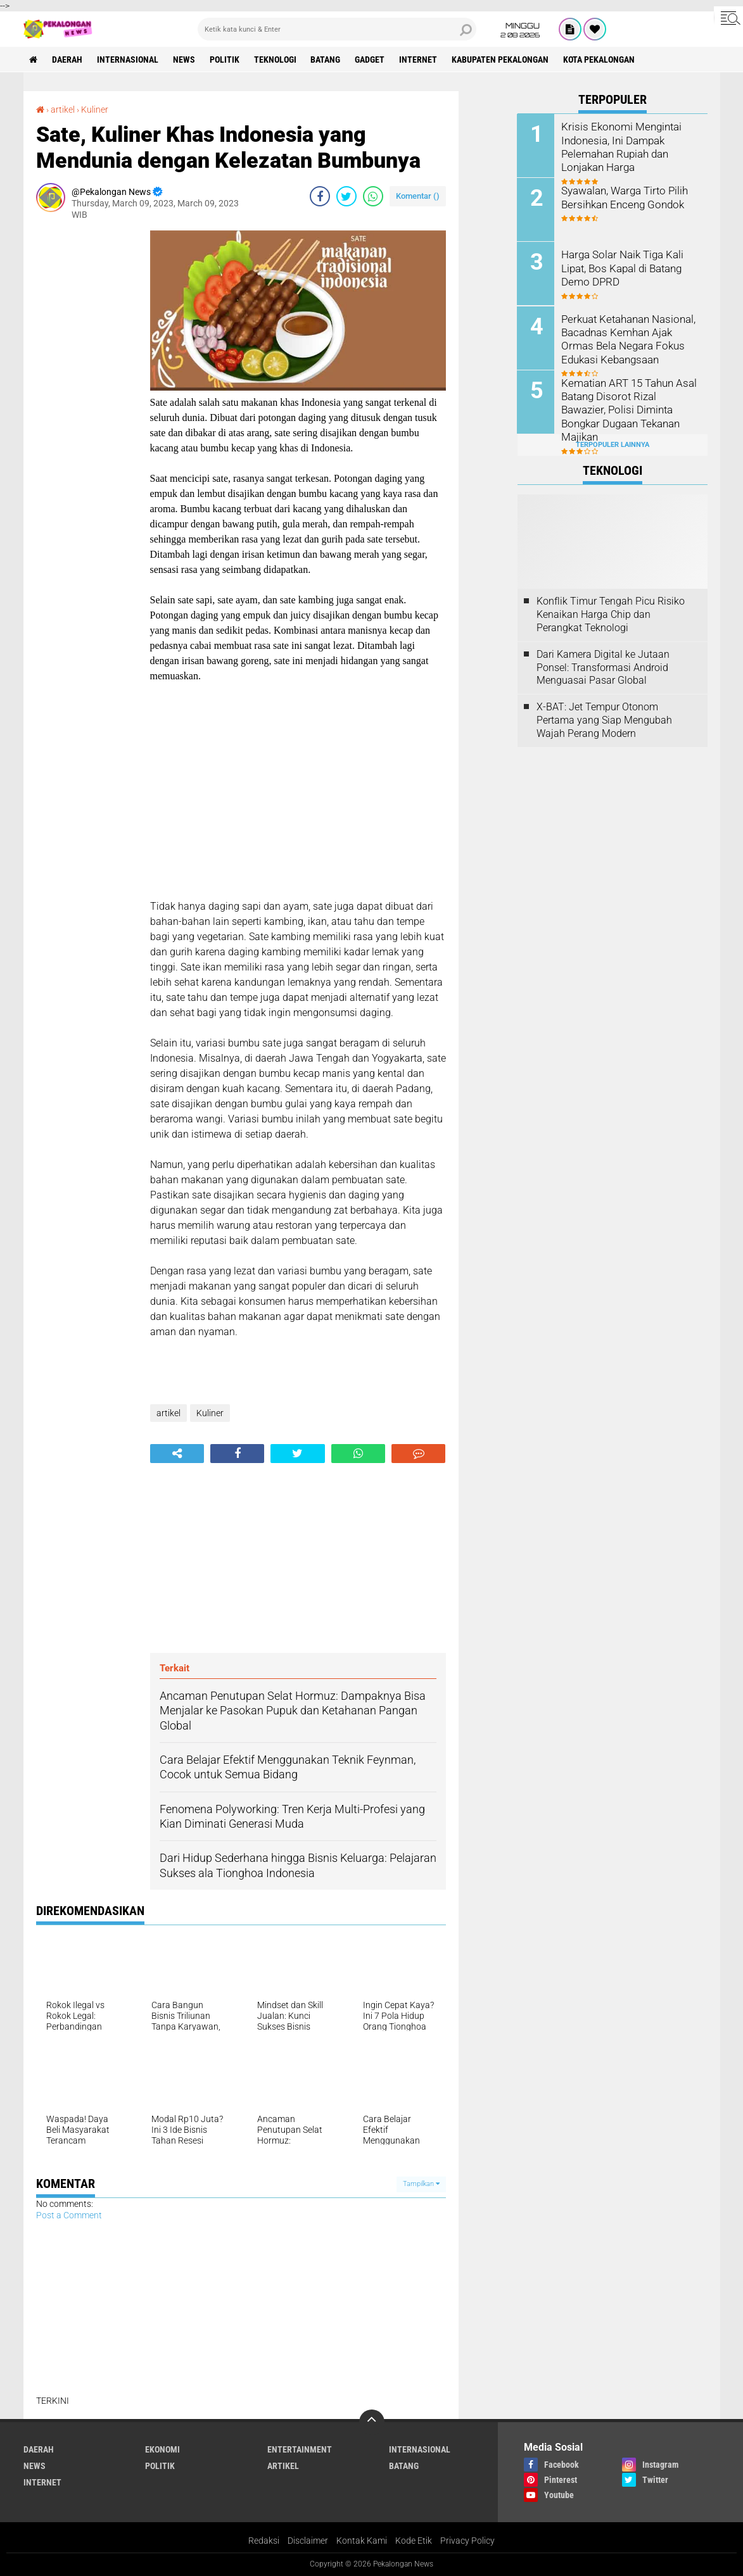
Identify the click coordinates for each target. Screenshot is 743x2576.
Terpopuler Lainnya (612, 444)
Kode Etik (413, 2540)
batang (326, 59)
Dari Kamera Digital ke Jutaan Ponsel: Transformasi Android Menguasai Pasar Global (603, 667)
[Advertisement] (86, 420)
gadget (371, 59)
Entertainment (299, 2449)
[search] (337, 29)
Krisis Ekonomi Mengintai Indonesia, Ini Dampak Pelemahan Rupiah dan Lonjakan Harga (619, 146)
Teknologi (276, 59)
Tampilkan (421, 2184)
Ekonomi (162, 2449)
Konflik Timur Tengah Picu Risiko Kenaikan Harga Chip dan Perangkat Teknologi (611, 614)
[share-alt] (177, 1453)
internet (419, 59)
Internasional (128, 59)
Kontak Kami (361, 2540)
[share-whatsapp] (373, 196)
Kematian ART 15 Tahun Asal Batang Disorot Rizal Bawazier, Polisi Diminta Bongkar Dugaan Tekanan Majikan (630, 401)
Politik (225, 59)
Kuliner (94, 109)
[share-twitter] (346, 196)
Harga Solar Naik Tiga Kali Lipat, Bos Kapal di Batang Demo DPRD (621, 267)
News (185, 59)
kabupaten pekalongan (501, 59)
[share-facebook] (320, 196)
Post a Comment (69, 2215)
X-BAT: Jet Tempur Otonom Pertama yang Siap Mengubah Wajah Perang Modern (604, 719)
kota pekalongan (600, 59)
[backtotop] (371, 2422)
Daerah (68, 59)
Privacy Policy (467, 2540)
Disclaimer (308, 2540)
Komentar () (418, 196)
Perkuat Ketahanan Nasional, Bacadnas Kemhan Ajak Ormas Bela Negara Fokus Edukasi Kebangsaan (627, 337)
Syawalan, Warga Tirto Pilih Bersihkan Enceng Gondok (623, 197)
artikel (63, 109)
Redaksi (263, 2540)
